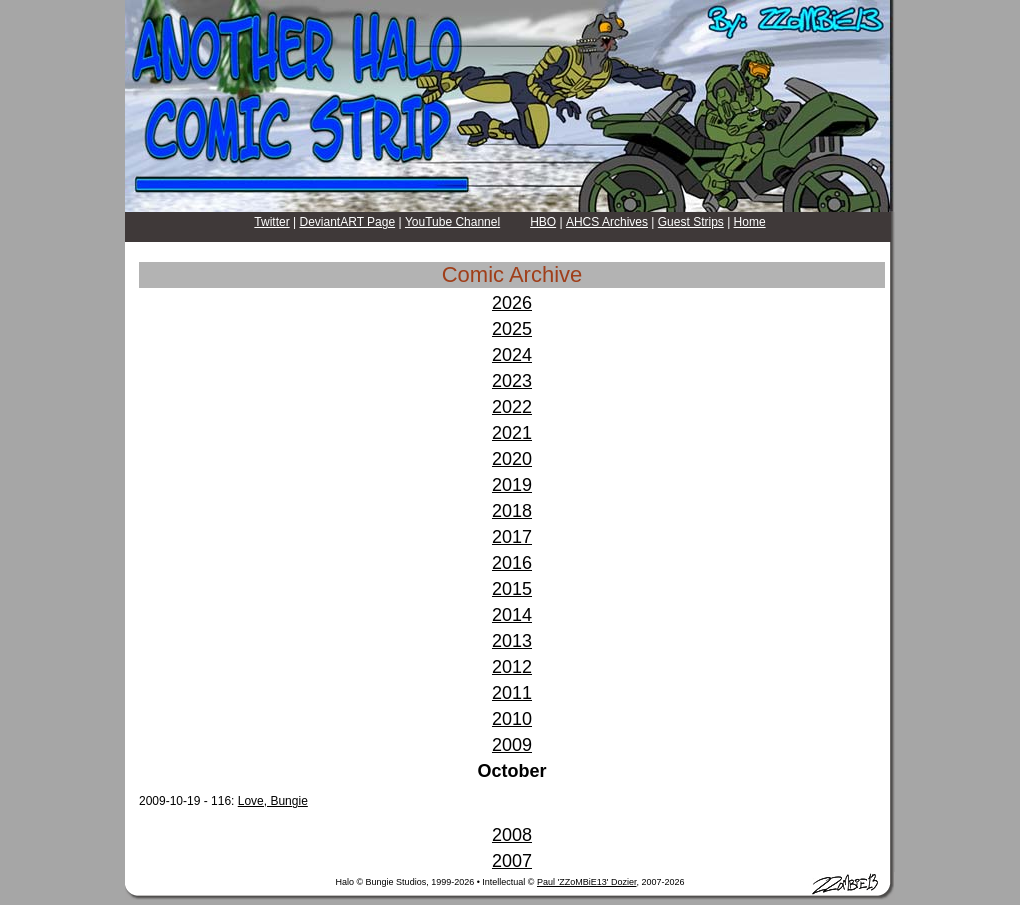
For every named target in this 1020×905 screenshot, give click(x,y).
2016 (512, 563)
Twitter (271, 222)
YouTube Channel (452, 222)
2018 (512, 511)
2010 (512, 719)
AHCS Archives (607, 222)
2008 (512, 835)
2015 (512, 589)
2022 (512, 407)
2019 (512, 485)
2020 (512, 459)
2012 (512, 667)
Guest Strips (691, 222)
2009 (512, 745)
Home (750, 222)
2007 (512, 861)
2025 (512, 329)
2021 (512, 433)
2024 (512, 355)
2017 (512, 537)
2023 (512, 381)
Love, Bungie (273, 801)
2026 (512, 303)
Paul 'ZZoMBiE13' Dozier (586, 882)
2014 (512, 615)
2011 (512, 693)
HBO (543, 222)
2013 (512, 641)
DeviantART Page (348, 222)
